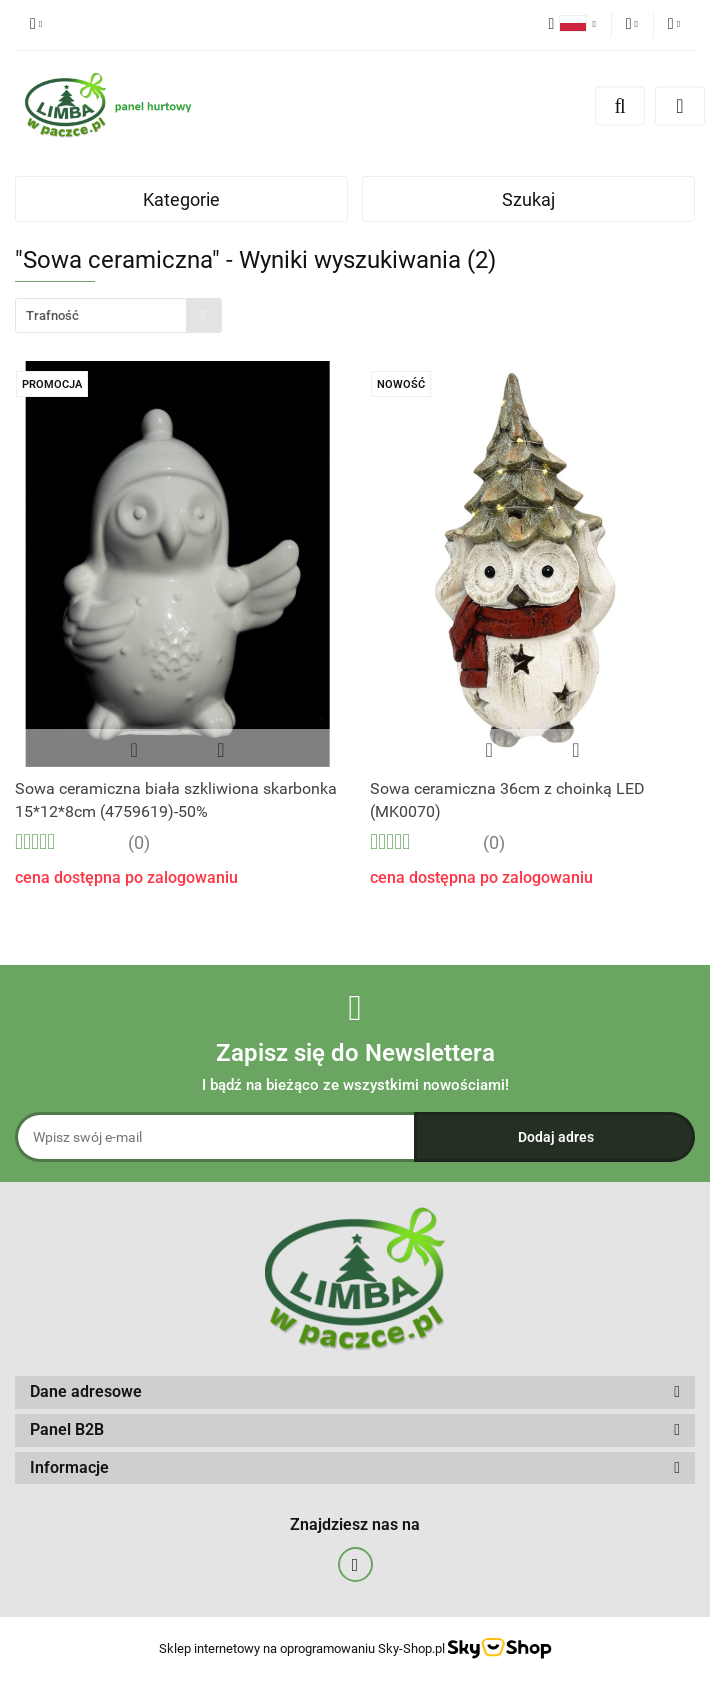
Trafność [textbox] (52, 315)
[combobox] (118, 315)
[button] (355, 1392)
